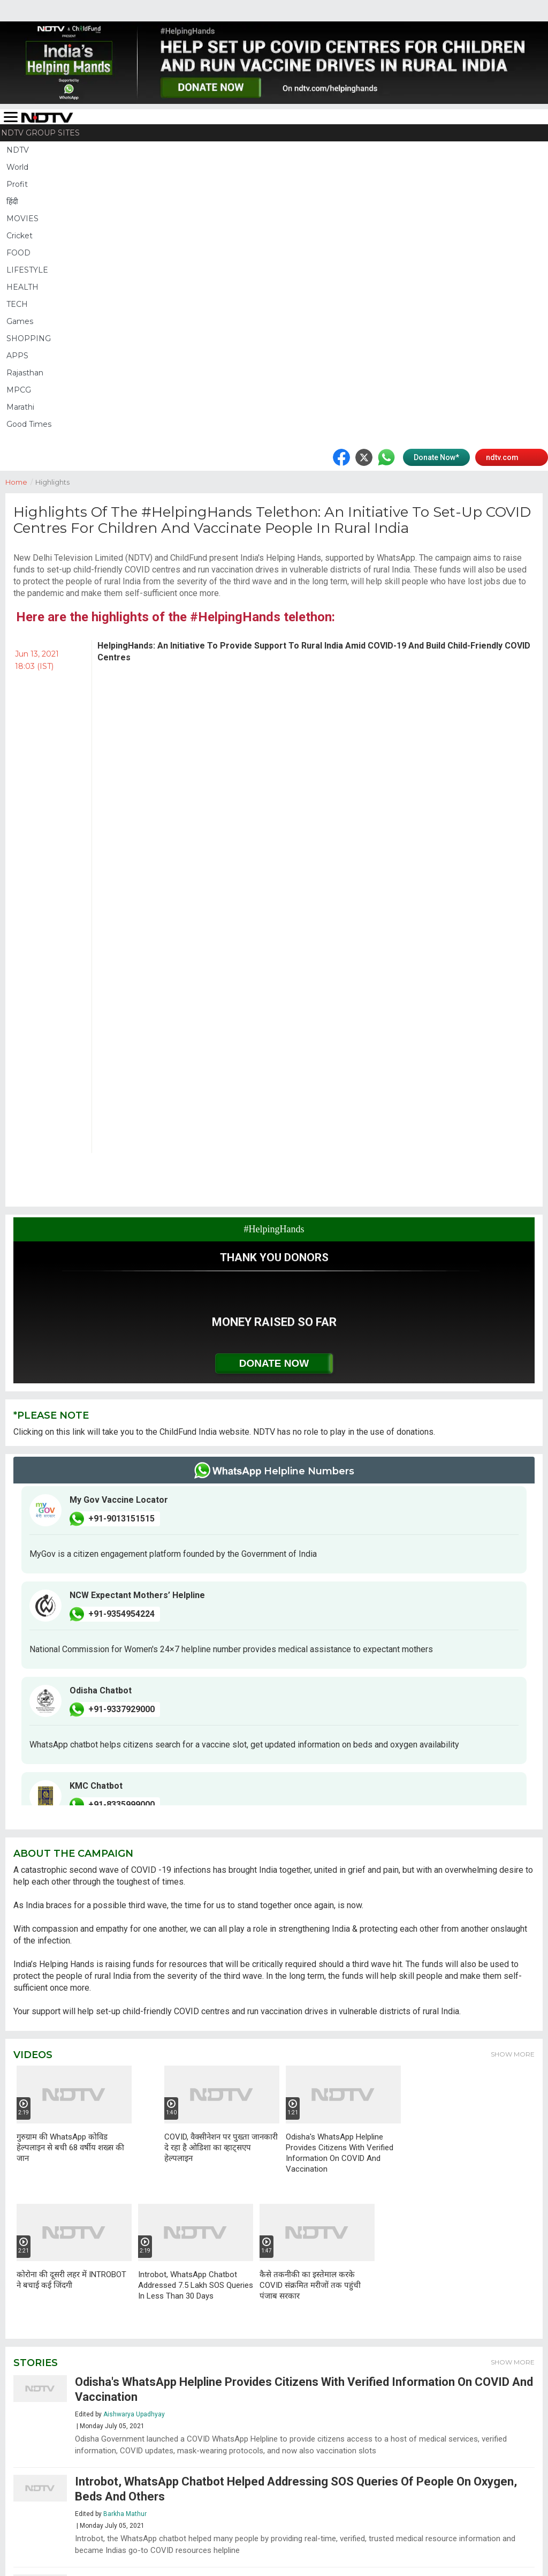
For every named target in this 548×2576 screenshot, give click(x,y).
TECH (17, 304)
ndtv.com (502, 457)
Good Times (28, 424)
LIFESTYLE (27, 270)
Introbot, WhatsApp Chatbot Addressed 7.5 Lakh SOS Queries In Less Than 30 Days (195, 2285)
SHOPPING (28, 338)
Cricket (19, 235)
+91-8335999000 (121, 1804)
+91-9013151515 (121, 1518)
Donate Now (274, 1363)
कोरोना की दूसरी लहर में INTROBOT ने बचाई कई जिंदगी (71, 2280)
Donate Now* (436, 457)
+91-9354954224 (121, 1614)
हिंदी (12, 201)
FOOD (18, 253)
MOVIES (22, 218)
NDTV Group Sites (40, 133)
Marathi (20, 407)
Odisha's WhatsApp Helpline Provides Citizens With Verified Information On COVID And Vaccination (339, 2153)
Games (19, 321)
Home (20, 481)
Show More (513, 2054)
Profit (17, 184)
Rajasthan (24, 373)
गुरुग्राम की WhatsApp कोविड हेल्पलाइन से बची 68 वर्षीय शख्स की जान (70, 2147)
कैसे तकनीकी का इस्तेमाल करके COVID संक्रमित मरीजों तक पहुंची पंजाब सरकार (310, 2285)
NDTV (17, 150)
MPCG (18, 390)
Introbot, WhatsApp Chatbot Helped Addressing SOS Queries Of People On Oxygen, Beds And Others (296, 2489)
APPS (17, 355)
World (17, 167)
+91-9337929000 (121, 1709)
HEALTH (22, 287)
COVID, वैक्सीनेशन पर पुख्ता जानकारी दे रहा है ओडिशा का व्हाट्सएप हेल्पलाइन (221, 2147)
